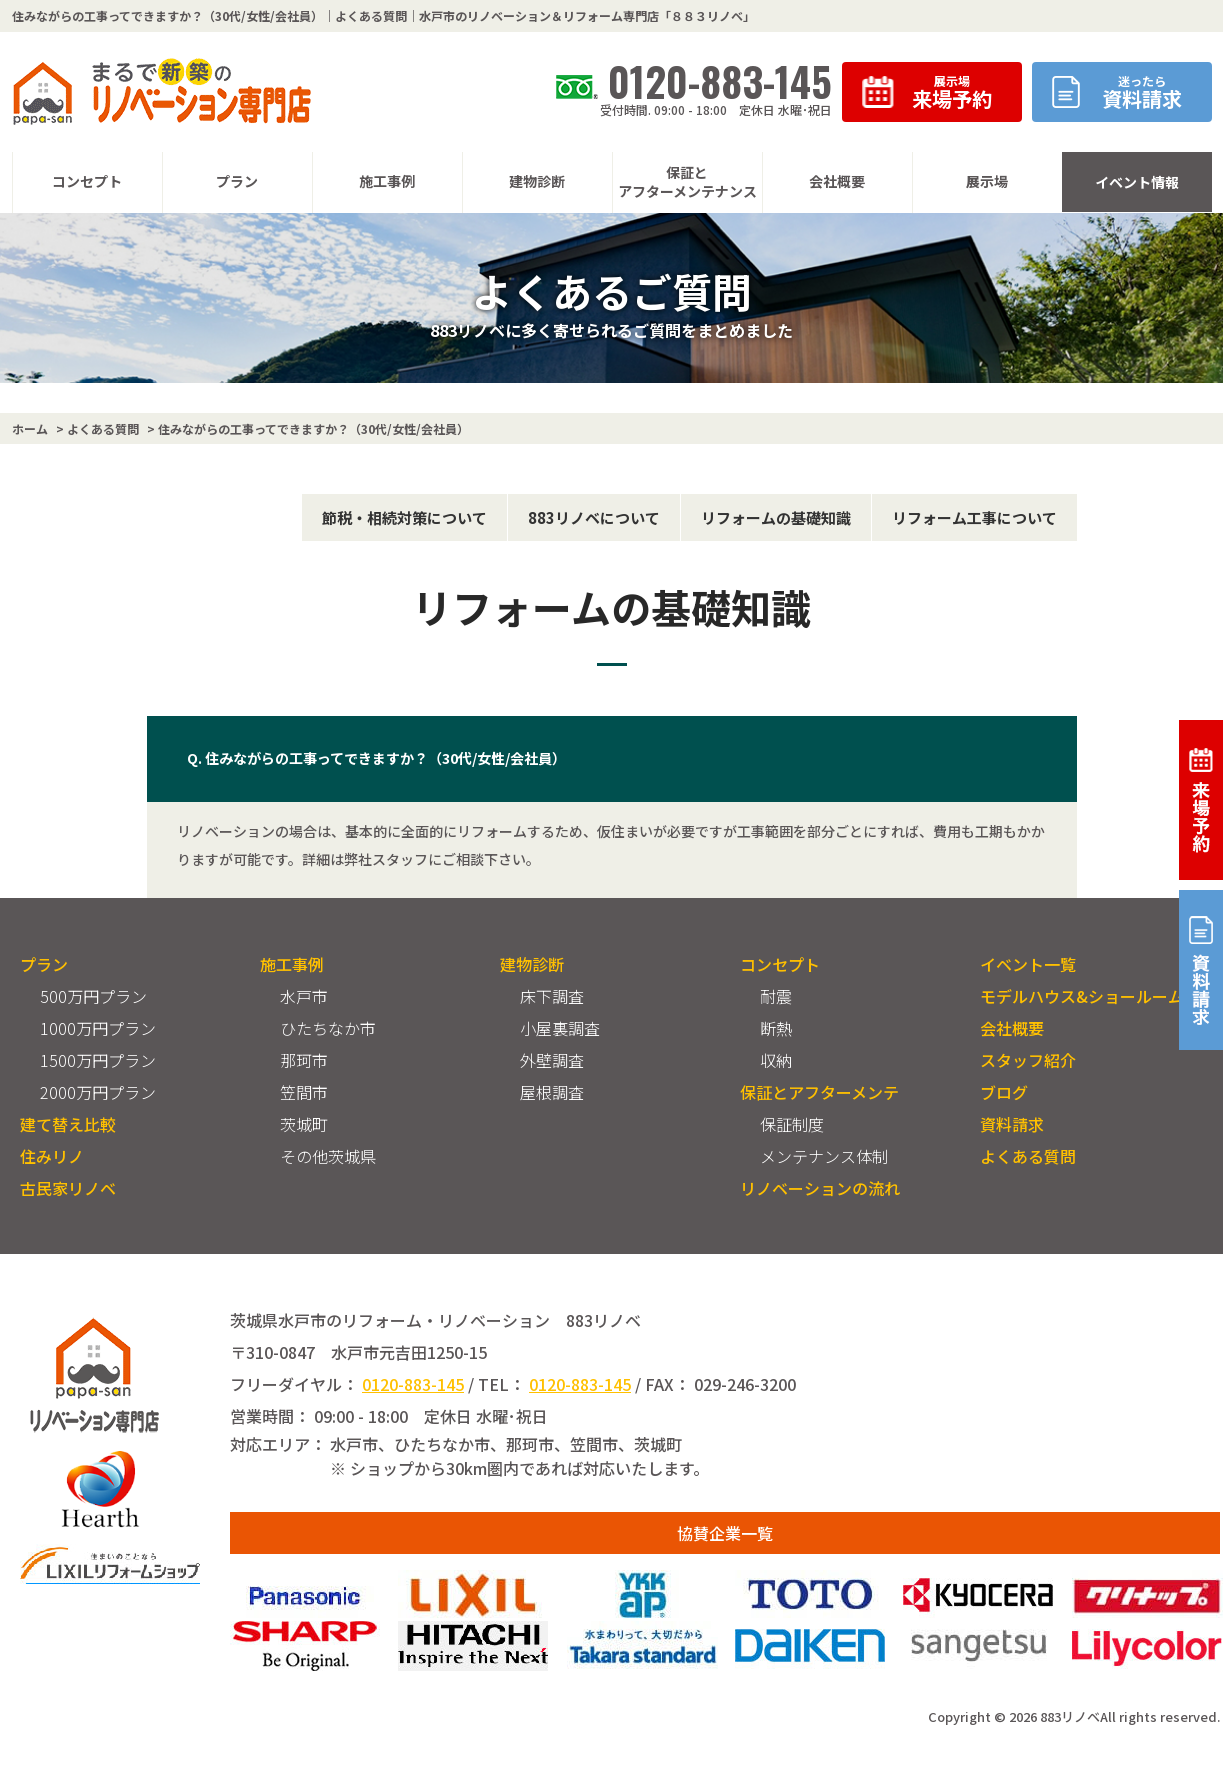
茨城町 (304, 1124)
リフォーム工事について (974, 517)
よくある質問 (1028, 1156)
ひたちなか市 (328, 1028)
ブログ (1004, 1092)
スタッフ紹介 (1028, 1060)
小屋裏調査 (560, 1028)
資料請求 (1012, 1124)
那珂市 (304, 1060)
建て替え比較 (68, 1124)
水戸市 (304, 996)
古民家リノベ (68, 1188)
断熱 (776, 1028)
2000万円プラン (98, 1092)
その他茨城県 (328, 1156)
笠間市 (304, 1092)
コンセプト (780, 964)
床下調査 (552, 996)
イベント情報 (1137, 182)
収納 (776, 1060)
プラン (44, 964)
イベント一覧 (1028, 964)
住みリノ (52, 1156)
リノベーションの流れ (820, 1188)
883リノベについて (594, 517)
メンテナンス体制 (824, 1156)
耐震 (776, 996)
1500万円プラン (98, 1060)
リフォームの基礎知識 (776, 517)
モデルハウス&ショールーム (1082, 996)
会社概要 (1012, 1028)
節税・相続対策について (404, 517)
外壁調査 (552, 1060)
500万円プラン (93, 996)
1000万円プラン (98, 1028)
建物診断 (532, 964)
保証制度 (792, 1124)
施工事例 (292, 964)
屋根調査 (552, 1092)
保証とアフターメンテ (819, 1092)
